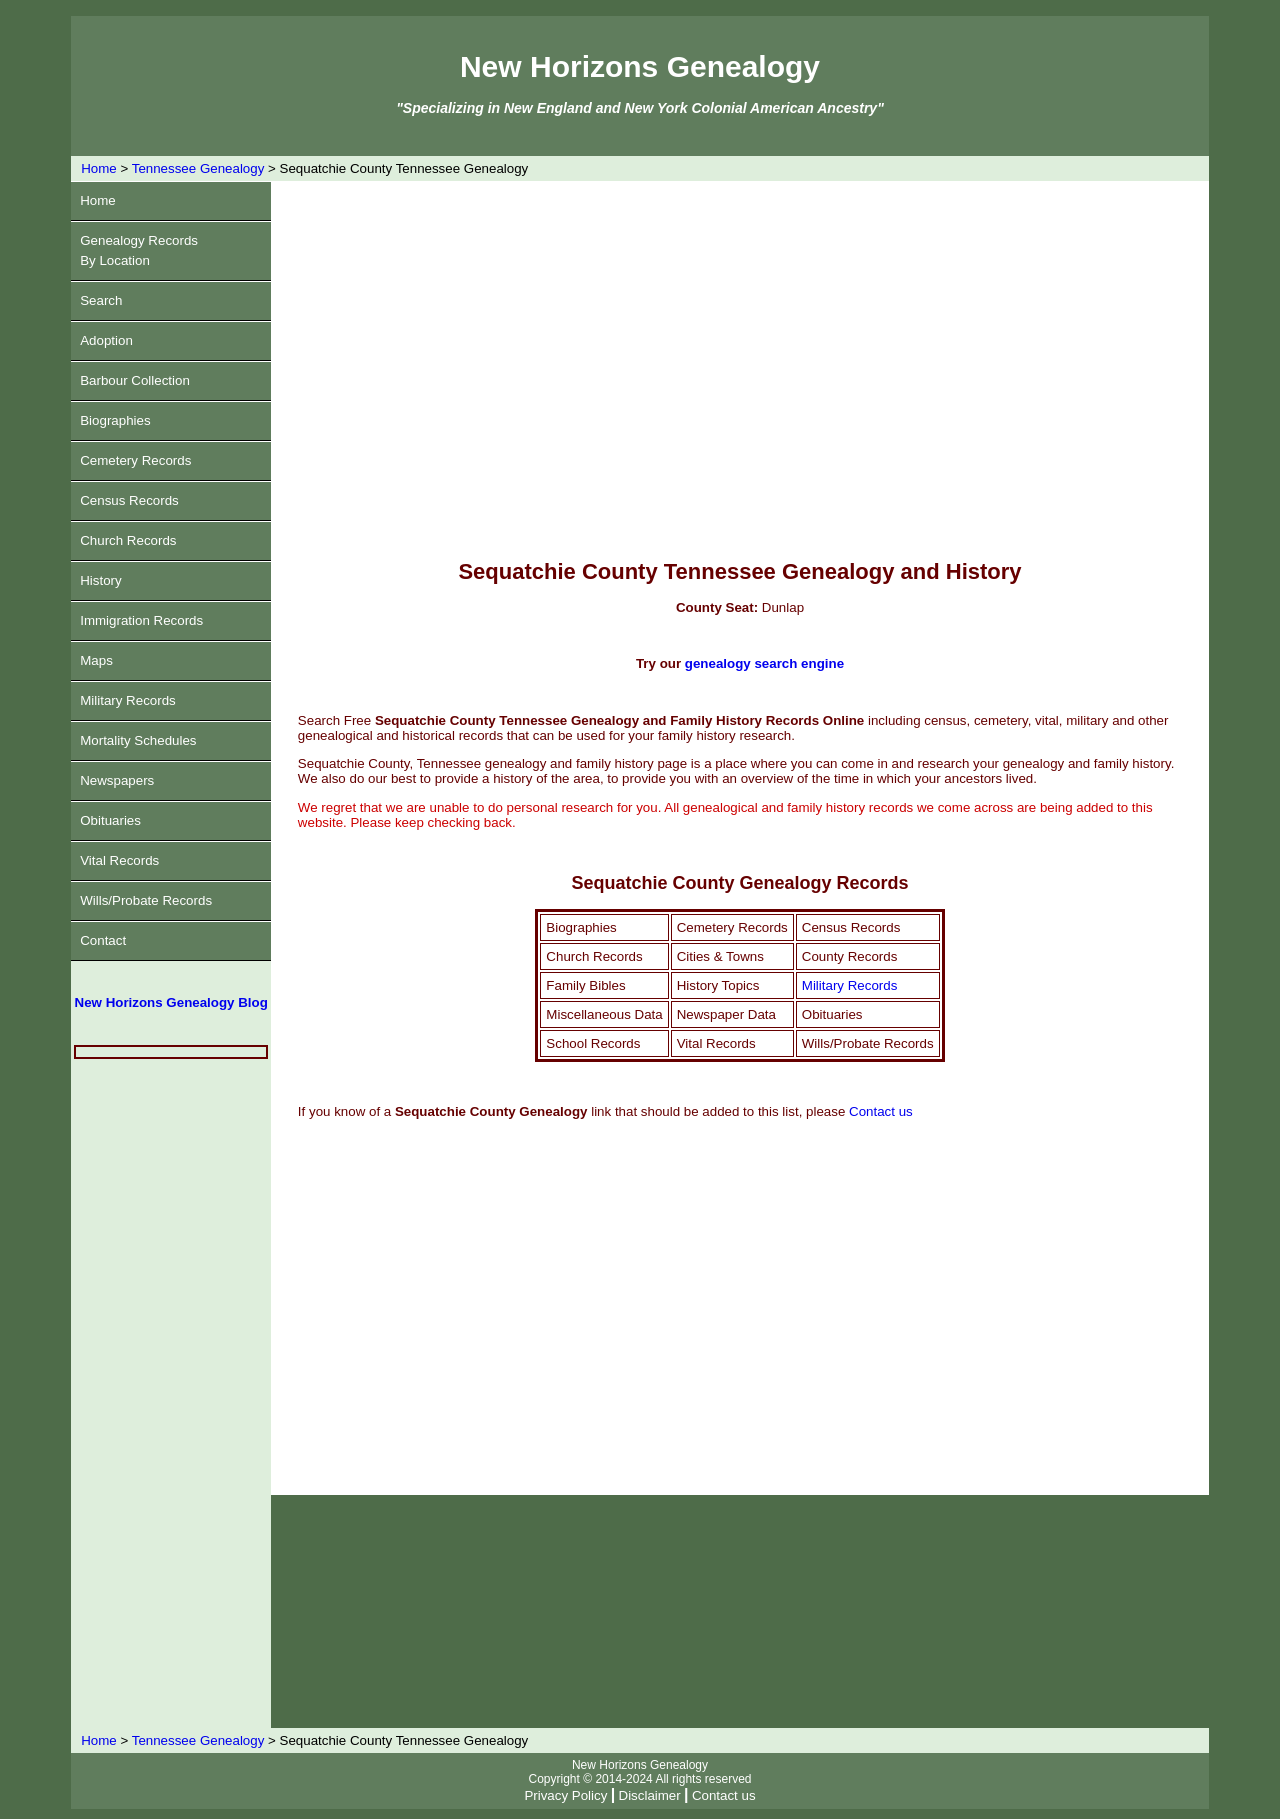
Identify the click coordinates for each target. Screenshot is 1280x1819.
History (100, 580)
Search (101, 300)
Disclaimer (650, 1795)
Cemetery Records (135, 460)
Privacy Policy (565, 1795)
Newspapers (117, 780)
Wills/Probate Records (146, 900)
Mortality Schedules (138, 740)
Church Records (128, 540)
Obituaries (110, 820)
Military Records (128, 700)
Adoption (106, 340)
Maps (96, 660)
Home (99, 168)
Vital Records (119, 860)
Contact (103, 940)
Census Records (129, 500)
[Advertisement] (171, 1394)
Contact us (881, 1111)
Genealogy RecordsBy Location (139, 250)
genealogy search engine (764, 663)
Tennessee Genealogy (198, 168)
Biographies (115, 420)
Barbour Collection (135, 380)
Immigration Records (141, 620)
